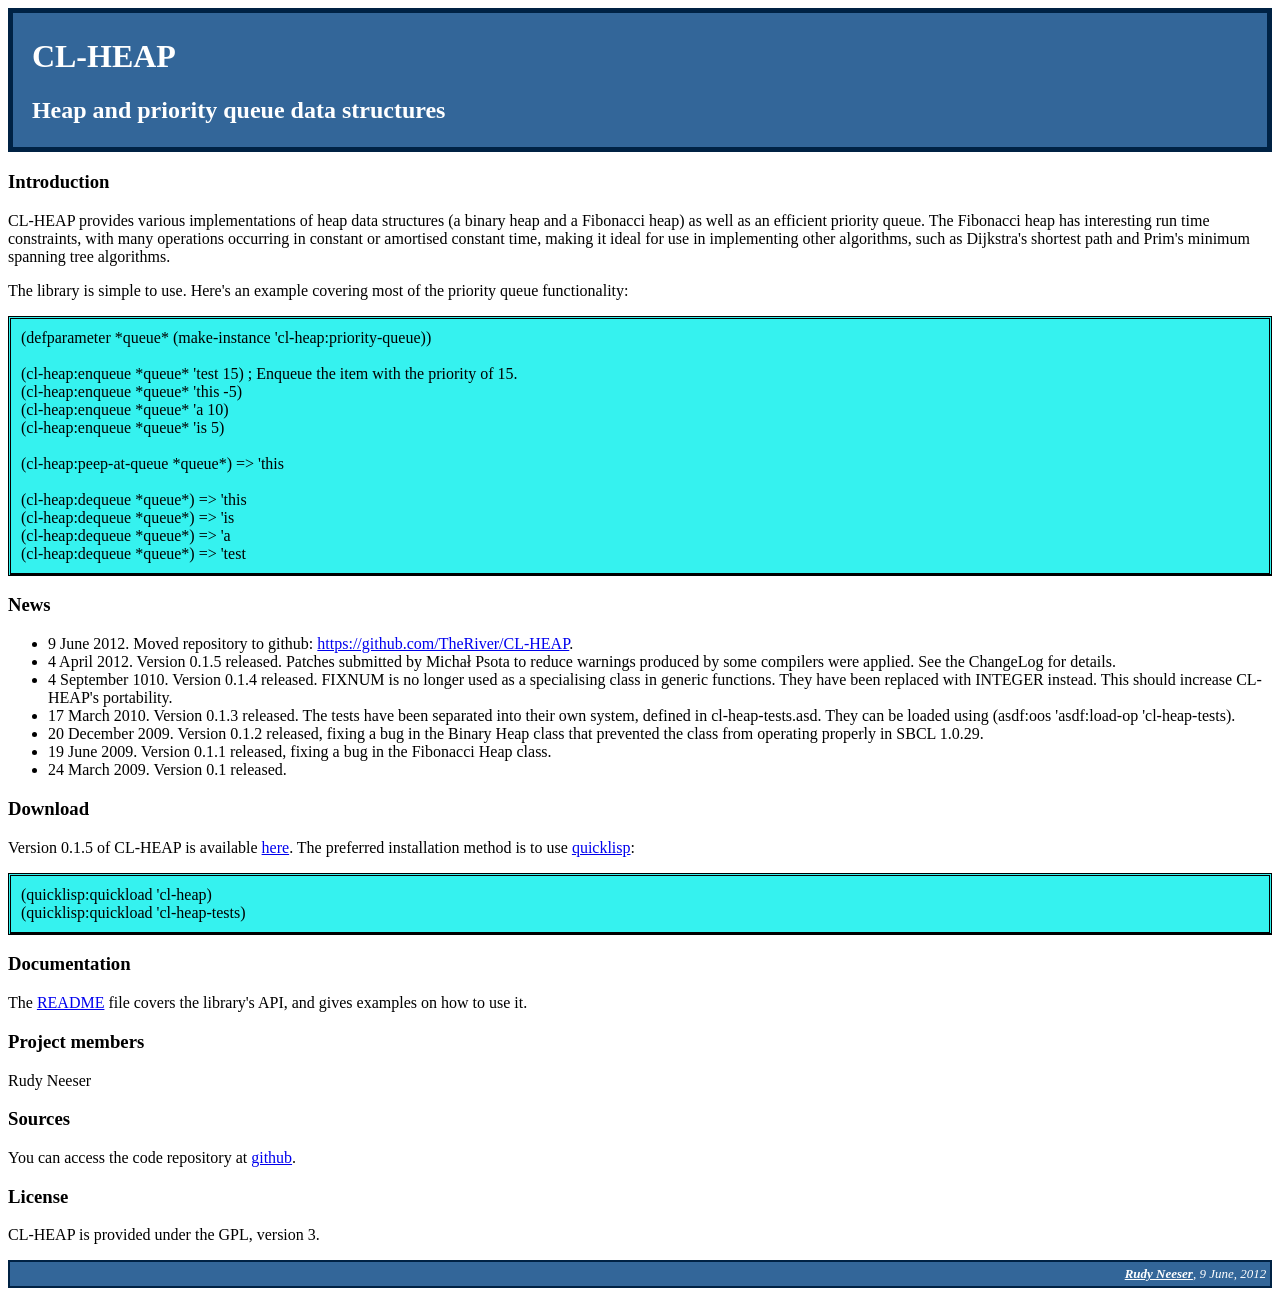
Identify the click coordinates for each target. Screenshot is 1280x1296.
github (271, 1157)
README (71, 1002)
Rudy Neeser (1159, 1273)
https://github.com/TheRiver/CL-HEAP (443, 643)
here (276, 847)
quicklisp (601, 847)
